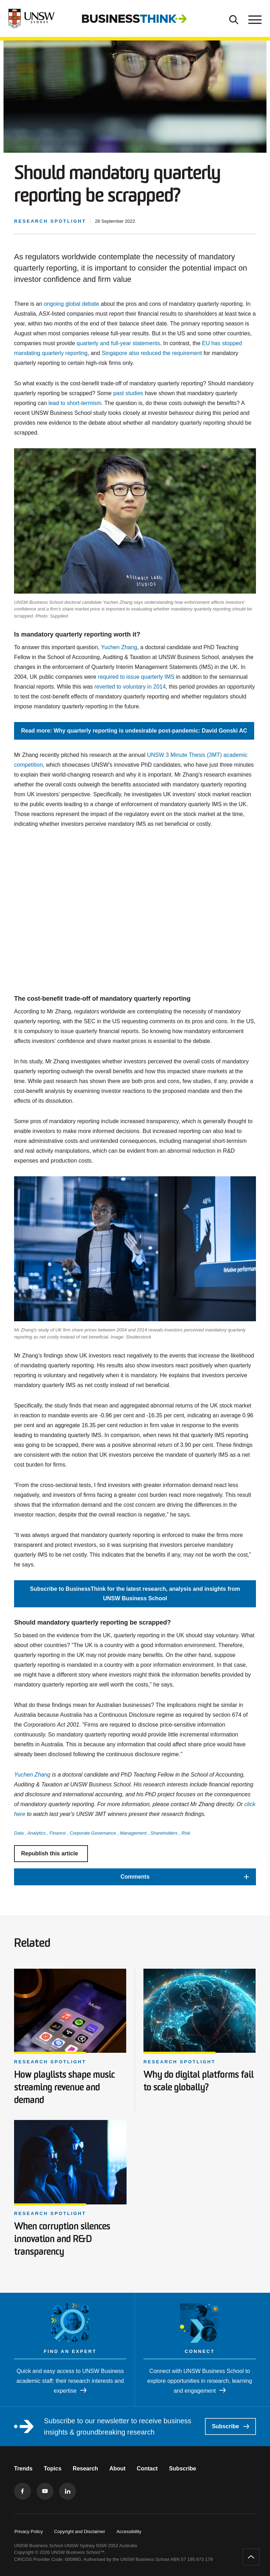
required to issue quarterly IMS (136, 677)
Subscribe (230, 2426)
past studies (128, 393)
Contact (147, 2468)
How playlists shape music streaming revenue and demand (64, 2088)
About (117, 2468)
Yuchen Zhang (119, 647)
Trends (23, 2468)
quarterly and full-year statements (118, 343)
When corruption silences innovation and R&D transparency (62, 2239)
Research (85, 2468)
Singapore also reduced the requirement (152, 353)
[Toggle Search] (233, 18)
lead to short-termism (75, 403)
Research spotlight (50, 2061)
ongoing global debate (71, 304)
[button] (135, 1876)
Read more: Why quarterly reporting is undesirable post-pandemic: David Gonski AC (134, 731)
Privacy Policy (28, 2531)
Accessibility (128, 2531)
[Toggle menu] (254, 18)
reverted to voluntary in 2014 (130, 687)
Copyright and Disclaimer (79, 2531)
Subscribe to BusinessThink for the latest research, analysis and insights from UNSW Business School (135, 1593)
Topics (52, 2468)
